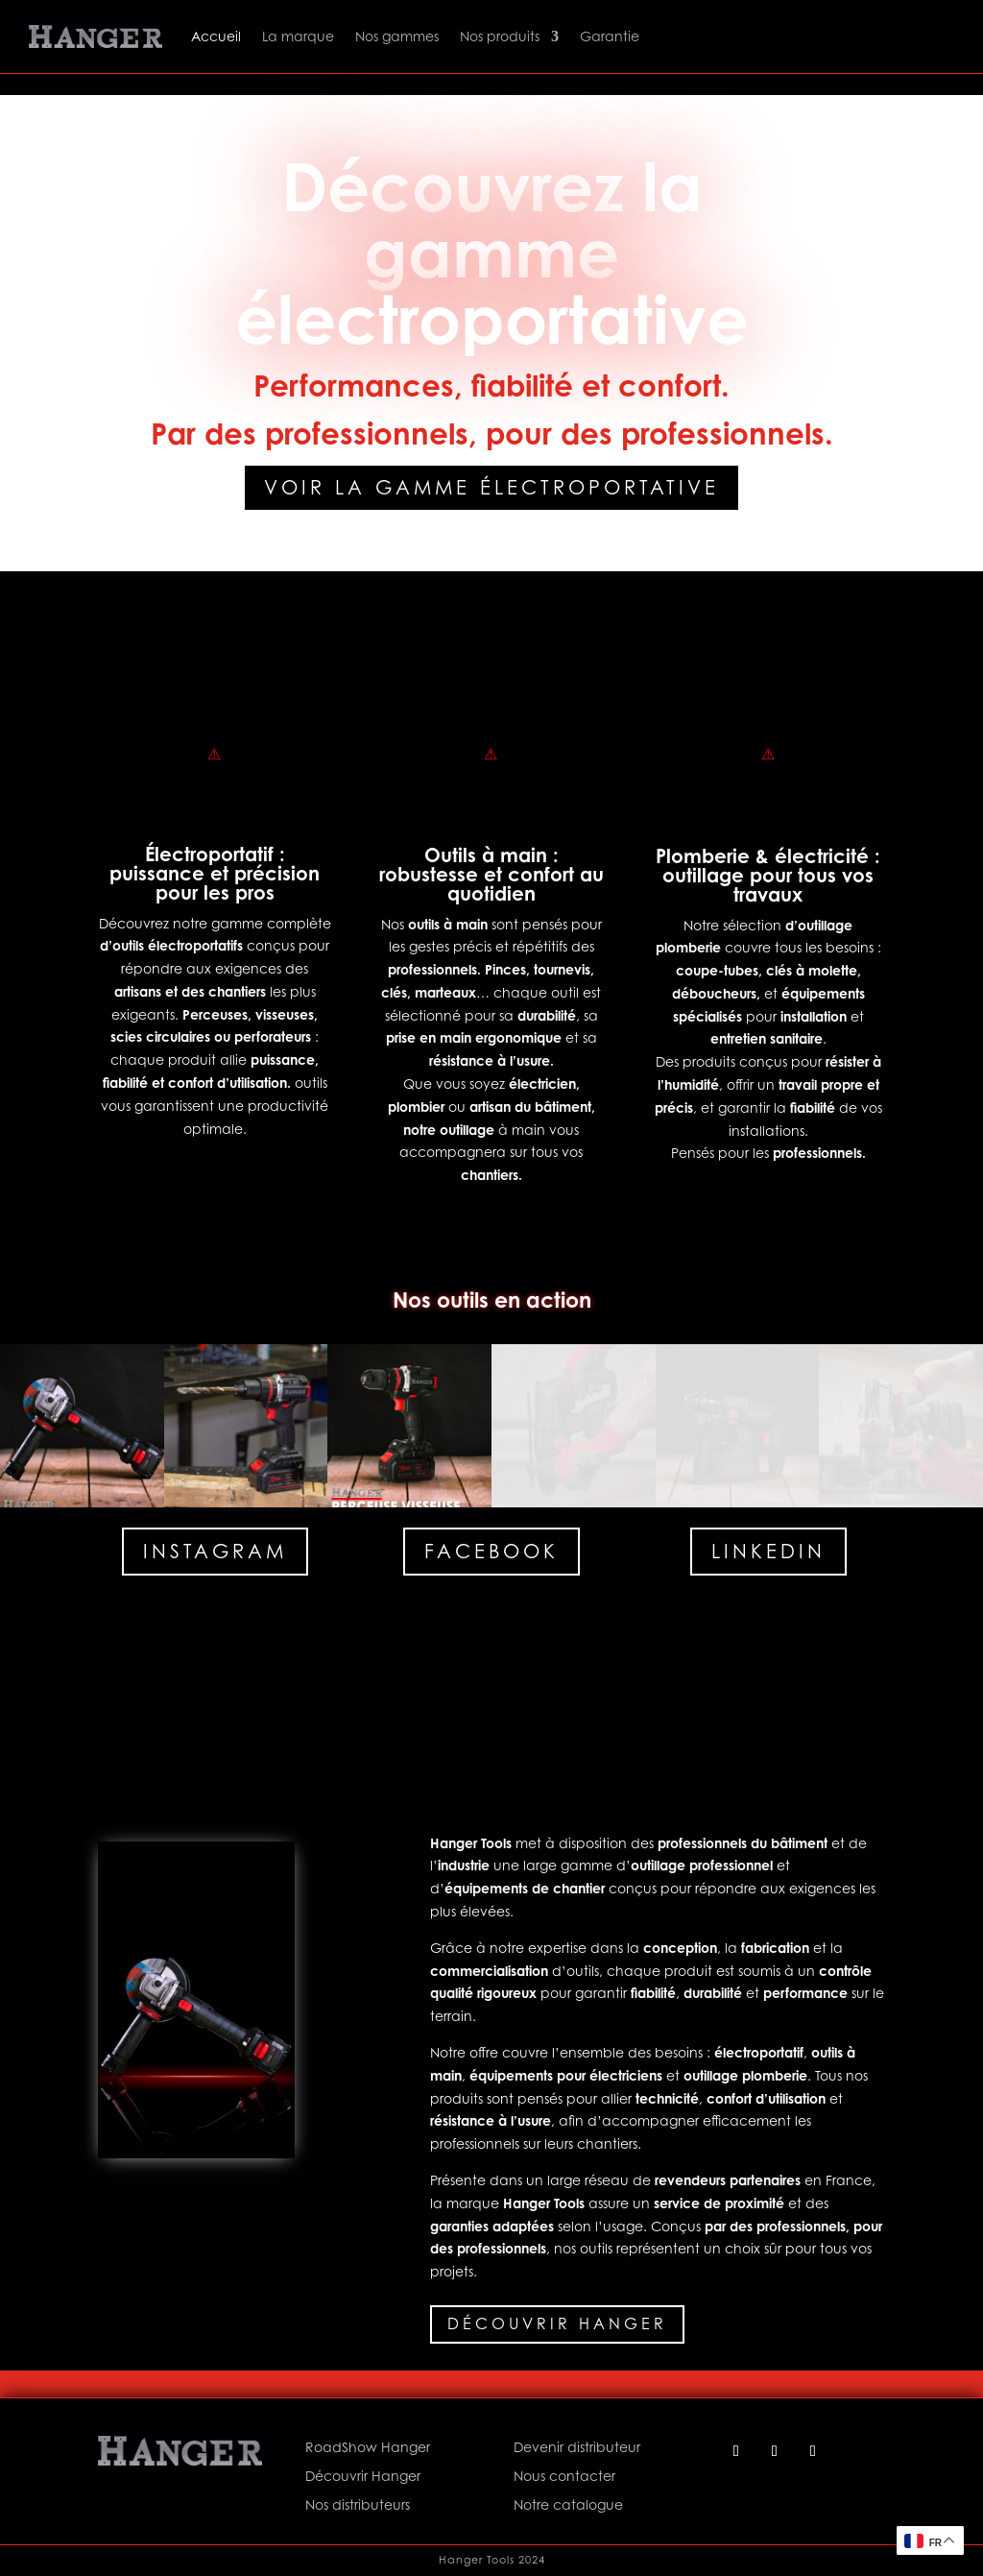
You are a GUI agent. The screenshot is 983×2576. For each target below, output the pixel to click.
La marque (298, 36)
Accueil (216, 36)
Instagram (215, 1551)
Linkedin (768, 1551)
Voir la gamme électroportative (491, 487)
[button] (82, 1426)
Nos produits (499, 36)
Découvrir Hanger (557, 2323)
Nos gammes (397, 36)
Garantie (609, 36)
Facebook (491, 1551)
